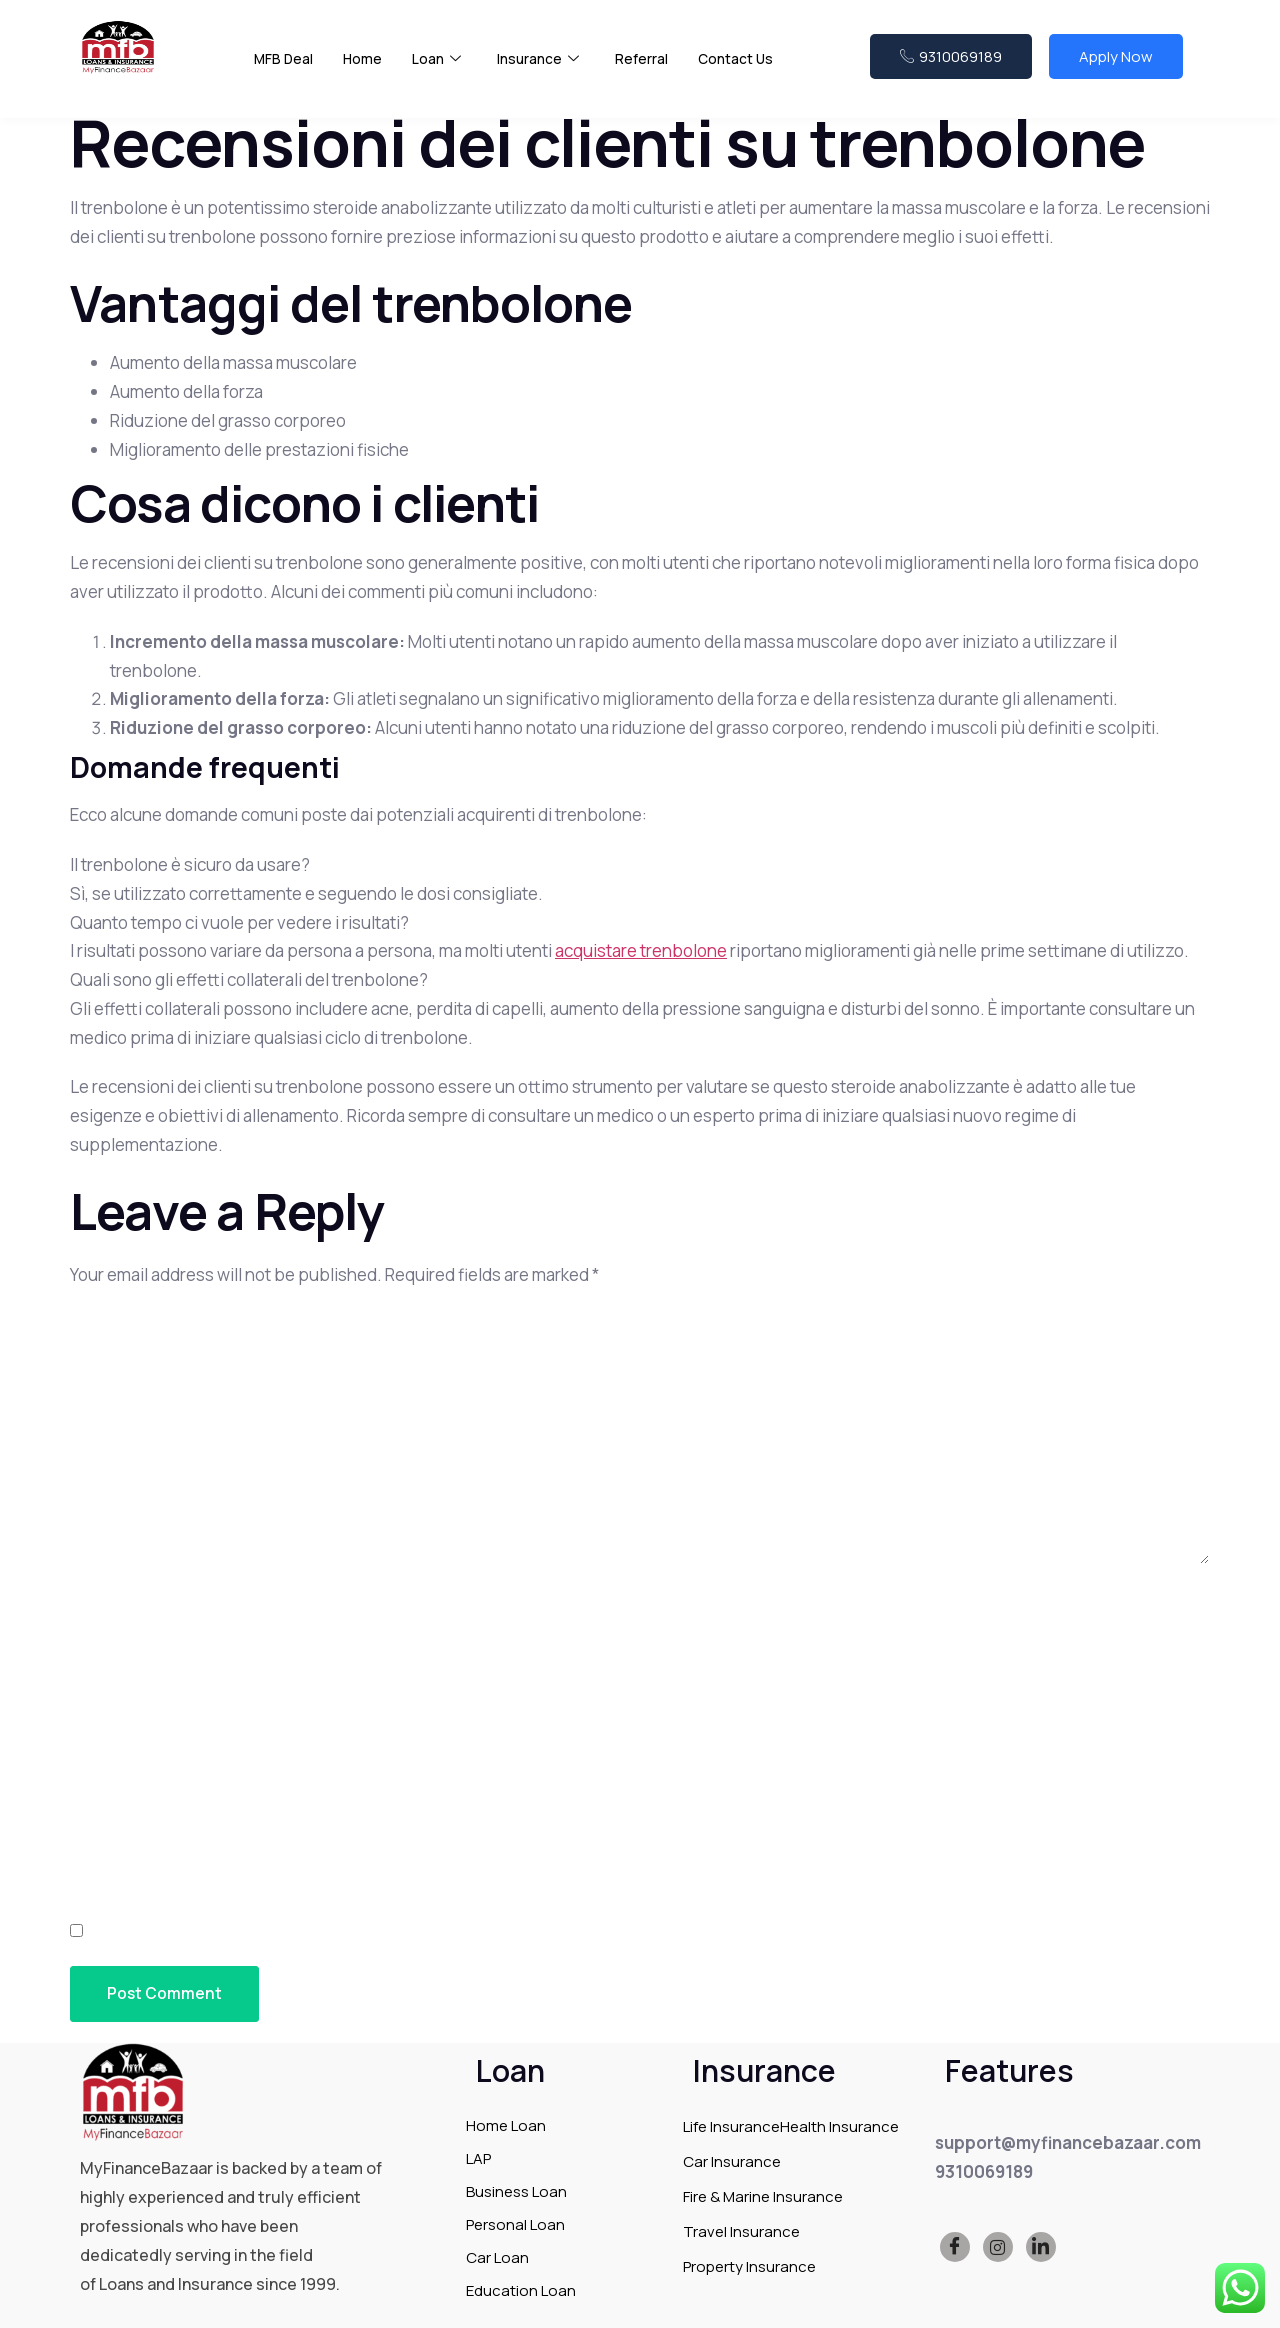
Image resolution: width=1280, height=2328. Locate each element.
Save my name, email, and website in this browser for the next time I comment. (435, 1932)
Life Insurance (731, 2126)
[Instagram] (998, 2248)
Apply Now (1116, 67)
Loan (442, 70)
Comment (117, 1326)
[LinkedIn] (1041, 2248)
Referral (654, 69)
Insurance (547, 70)
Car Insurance (732, 2161)
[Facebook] (955, 2248)
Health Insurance (839, 2126)
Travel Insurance (741, 2231)
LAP (478, 2158)
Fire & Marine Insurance (763, 2196)
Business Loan (516, 2191)
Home (366, 69)
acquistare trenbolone (641, 950)
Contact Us (752, 69)
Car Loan (497, 2257)
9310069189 (951, 67)
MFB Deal (285, 69)
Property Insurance (749, 2266)
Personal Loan (515, 2224)
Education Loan (521, 2290)
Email (99, 1717)
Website (105, 1824)
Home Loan (506, 2125)
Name (98, 1610)
